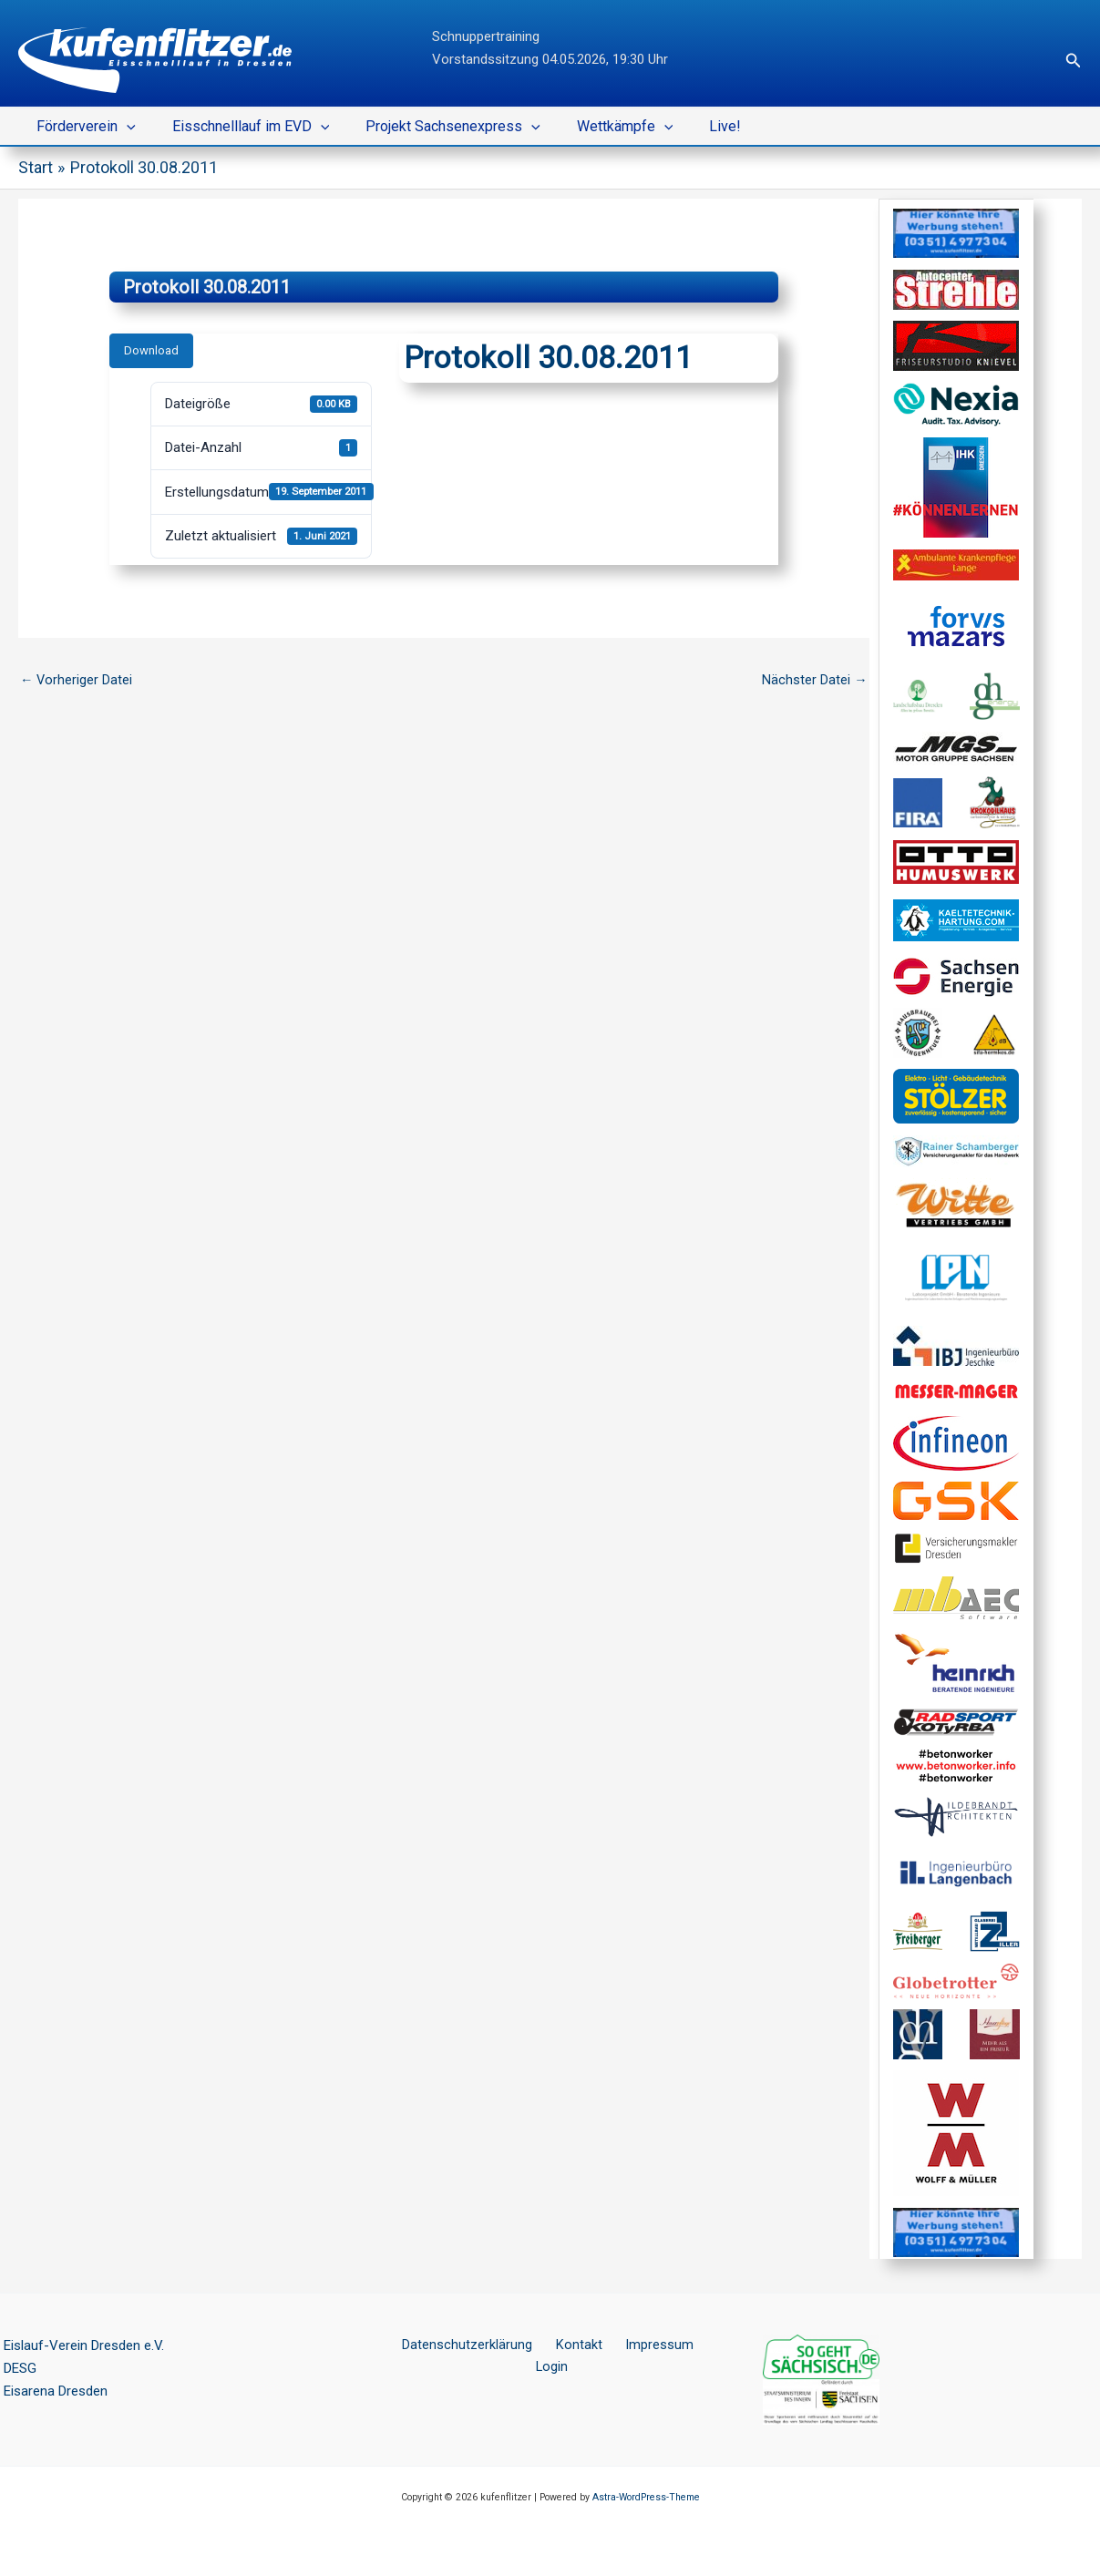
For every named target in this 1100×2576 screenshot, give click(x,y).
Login (692, 2345)
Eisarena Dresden (56, 2391)
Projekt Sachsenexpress (434, 126)
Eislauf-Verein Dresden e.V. (84, 2345)
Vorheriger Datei (77, 680)
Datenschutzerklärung (455, 2345)
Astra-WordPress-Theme (646, 2497)
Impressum (628, 2345)
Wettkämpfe (599, 126)
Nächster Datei (815, 680)
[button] (1073, 60)
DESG (20, 2368)
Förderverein (82, 126)
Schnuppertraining (486, 36)
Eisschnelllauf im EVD (240, 126)
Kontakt (557, 2345)
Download (151, 350)
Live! (692, 126)
